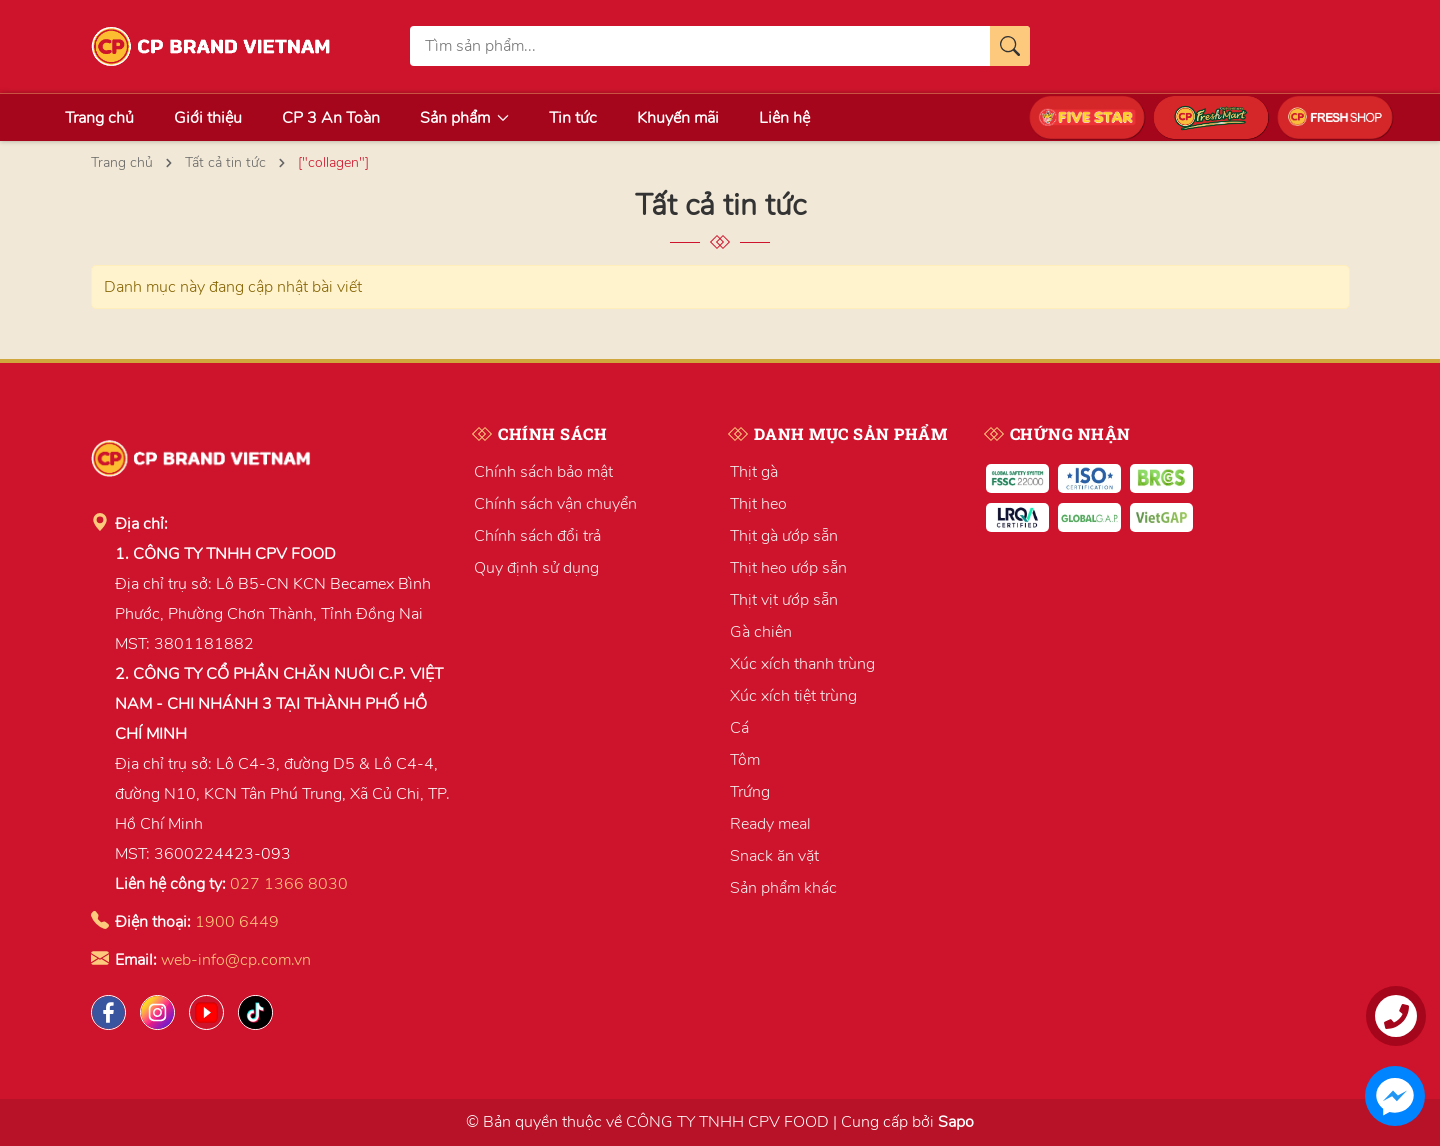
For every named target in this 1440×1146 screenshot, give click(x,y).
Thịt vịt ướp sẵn (784, 600)
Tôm (745, 760)
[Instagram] (157, 1012)
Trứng (750, 792)
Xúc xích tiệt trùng (793, 696)
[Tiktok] (255, 1012)
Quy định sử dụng (536, 568)
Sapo (956, 1122)
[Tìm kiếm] (1010, 46)
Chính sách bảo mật (543, 472)
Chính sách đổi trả (537, 536)
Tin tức (573, 118)
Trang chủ (99, 118)
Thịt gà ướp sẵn (784, 536)
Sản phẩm (464, 118)
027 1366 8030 (289, 884)
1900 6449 (237, 922)
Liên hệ (784, 118)
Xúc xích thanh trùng (802, 664)
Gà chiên (761, 632)
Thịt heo (758, 504)
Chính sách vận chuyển (555, 504)
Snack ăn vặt (774, 856)
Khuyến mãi (678, 118)
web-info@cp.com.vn (236, 960)
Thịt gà (754, 472)
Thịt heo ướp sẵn (788, 568)
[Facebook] (108, 1012)
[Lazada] (206, 1012)
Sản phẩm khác (783, 888)
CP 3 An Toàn (331, 118)
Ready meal (770, 824)
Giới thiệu (208, 118)
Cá (739, 728)
